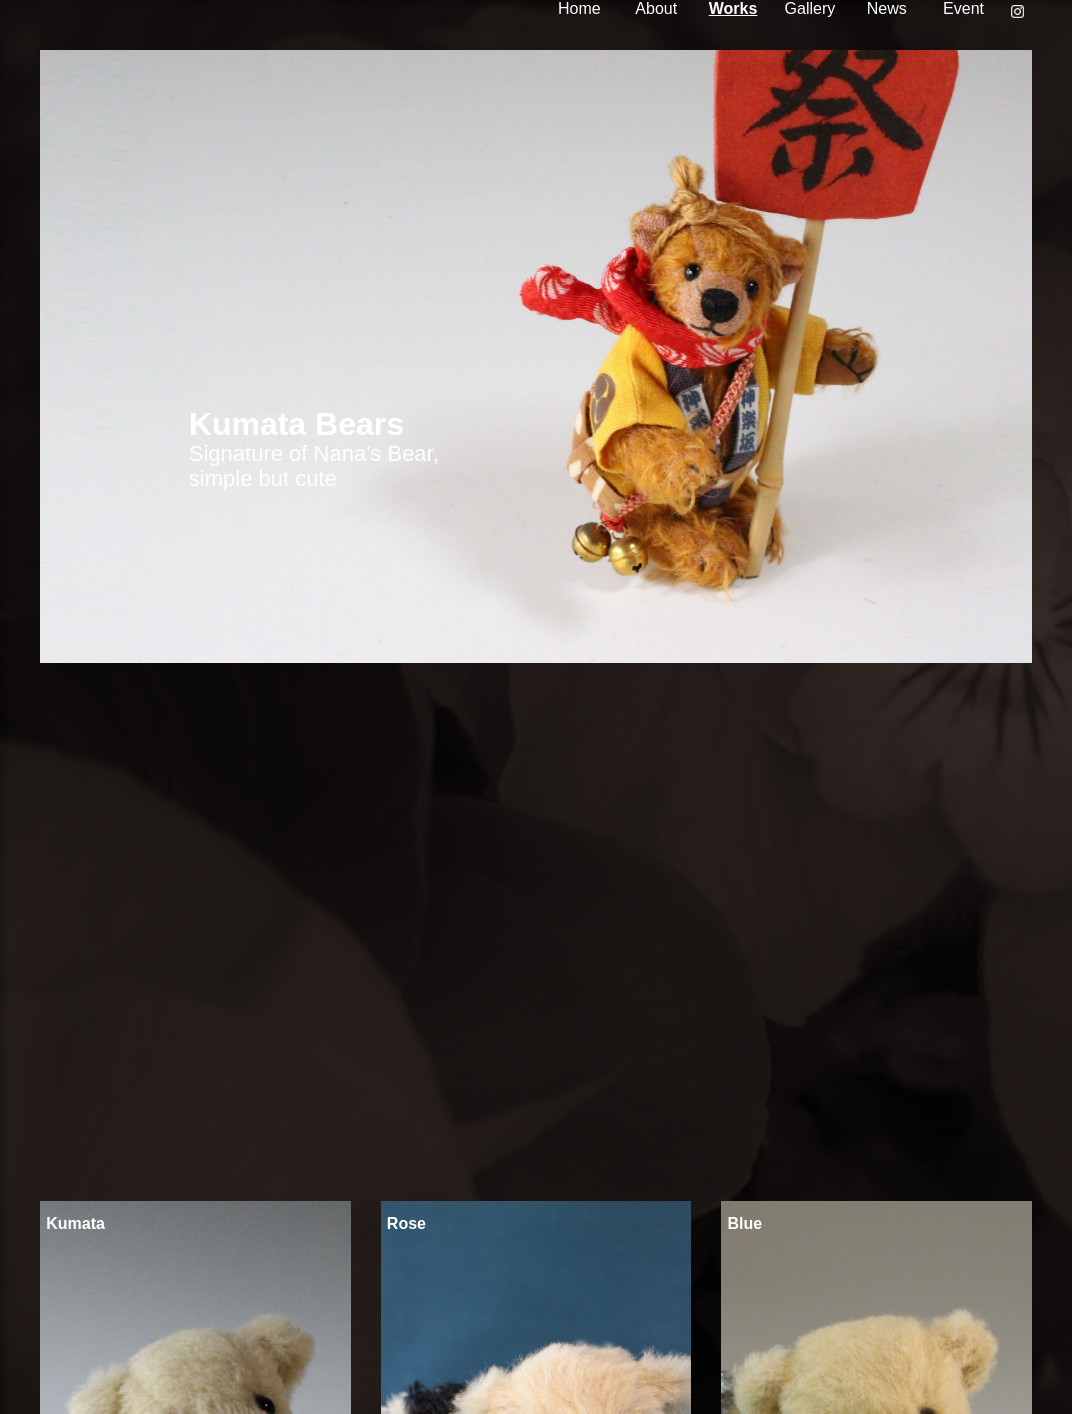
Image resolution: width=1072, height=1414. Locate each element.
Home (579, 8)
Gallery (810, 8)
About (656, 8)
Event (963, 8)
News (887, 8)
